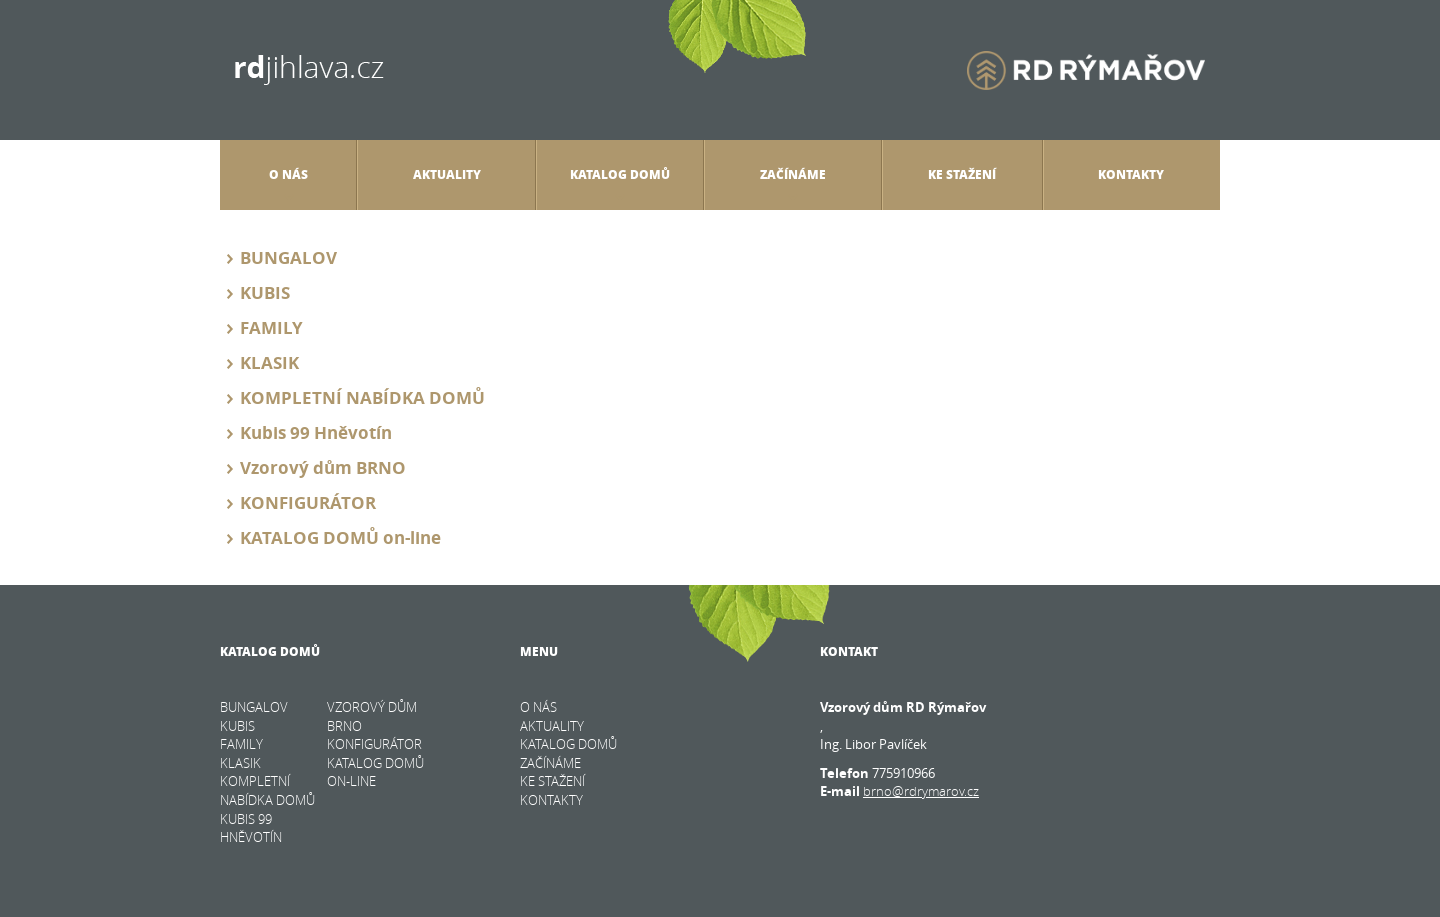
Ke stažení (962, 174)
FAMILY (271, 327)
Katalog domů (620, 183)
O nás (288, 183)
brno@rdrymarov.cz (921, 791)
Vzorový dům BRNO (323, 467)
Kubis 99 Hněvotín (316, 432)
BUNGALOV (288, 257)
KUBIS (265, 292)
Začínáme (793, 183)
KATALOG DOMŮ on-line (340, 537)
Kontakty (1131, 174)
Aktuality (447, 174)
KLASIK (269, 362)
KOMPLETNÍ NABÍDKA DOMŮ (362, 397)
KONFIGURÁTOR (308, 502)
